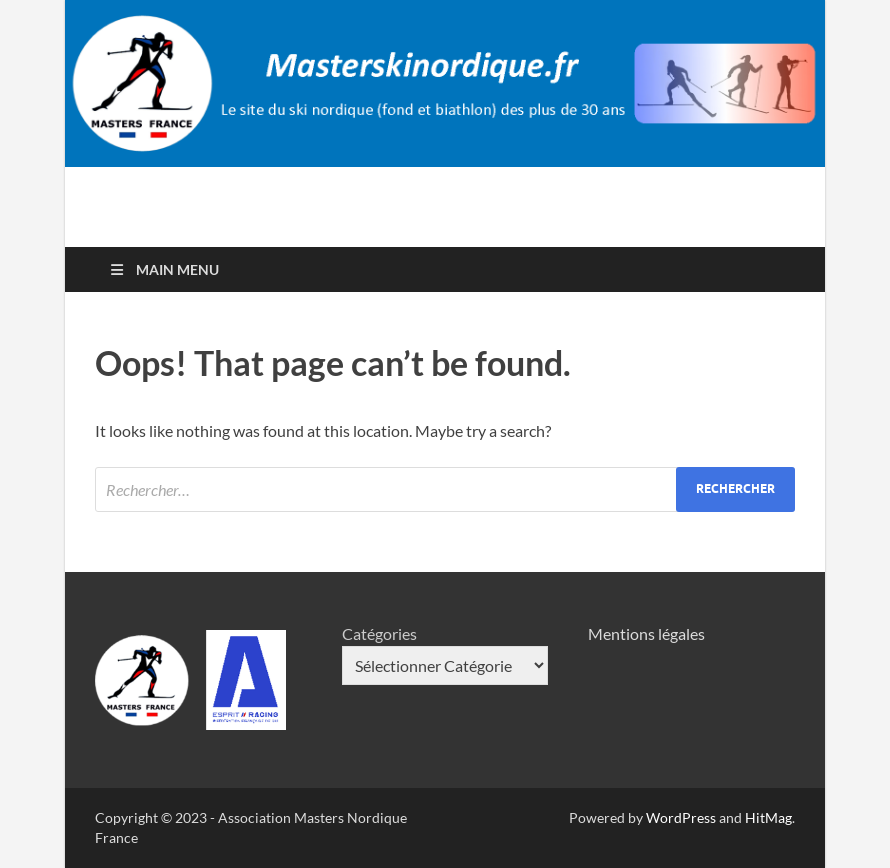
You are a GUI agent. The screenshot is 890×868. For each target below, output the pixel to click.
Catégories (379, 633)
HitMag (768, 817)
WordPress (681, 817)
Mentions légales (646, 633)
